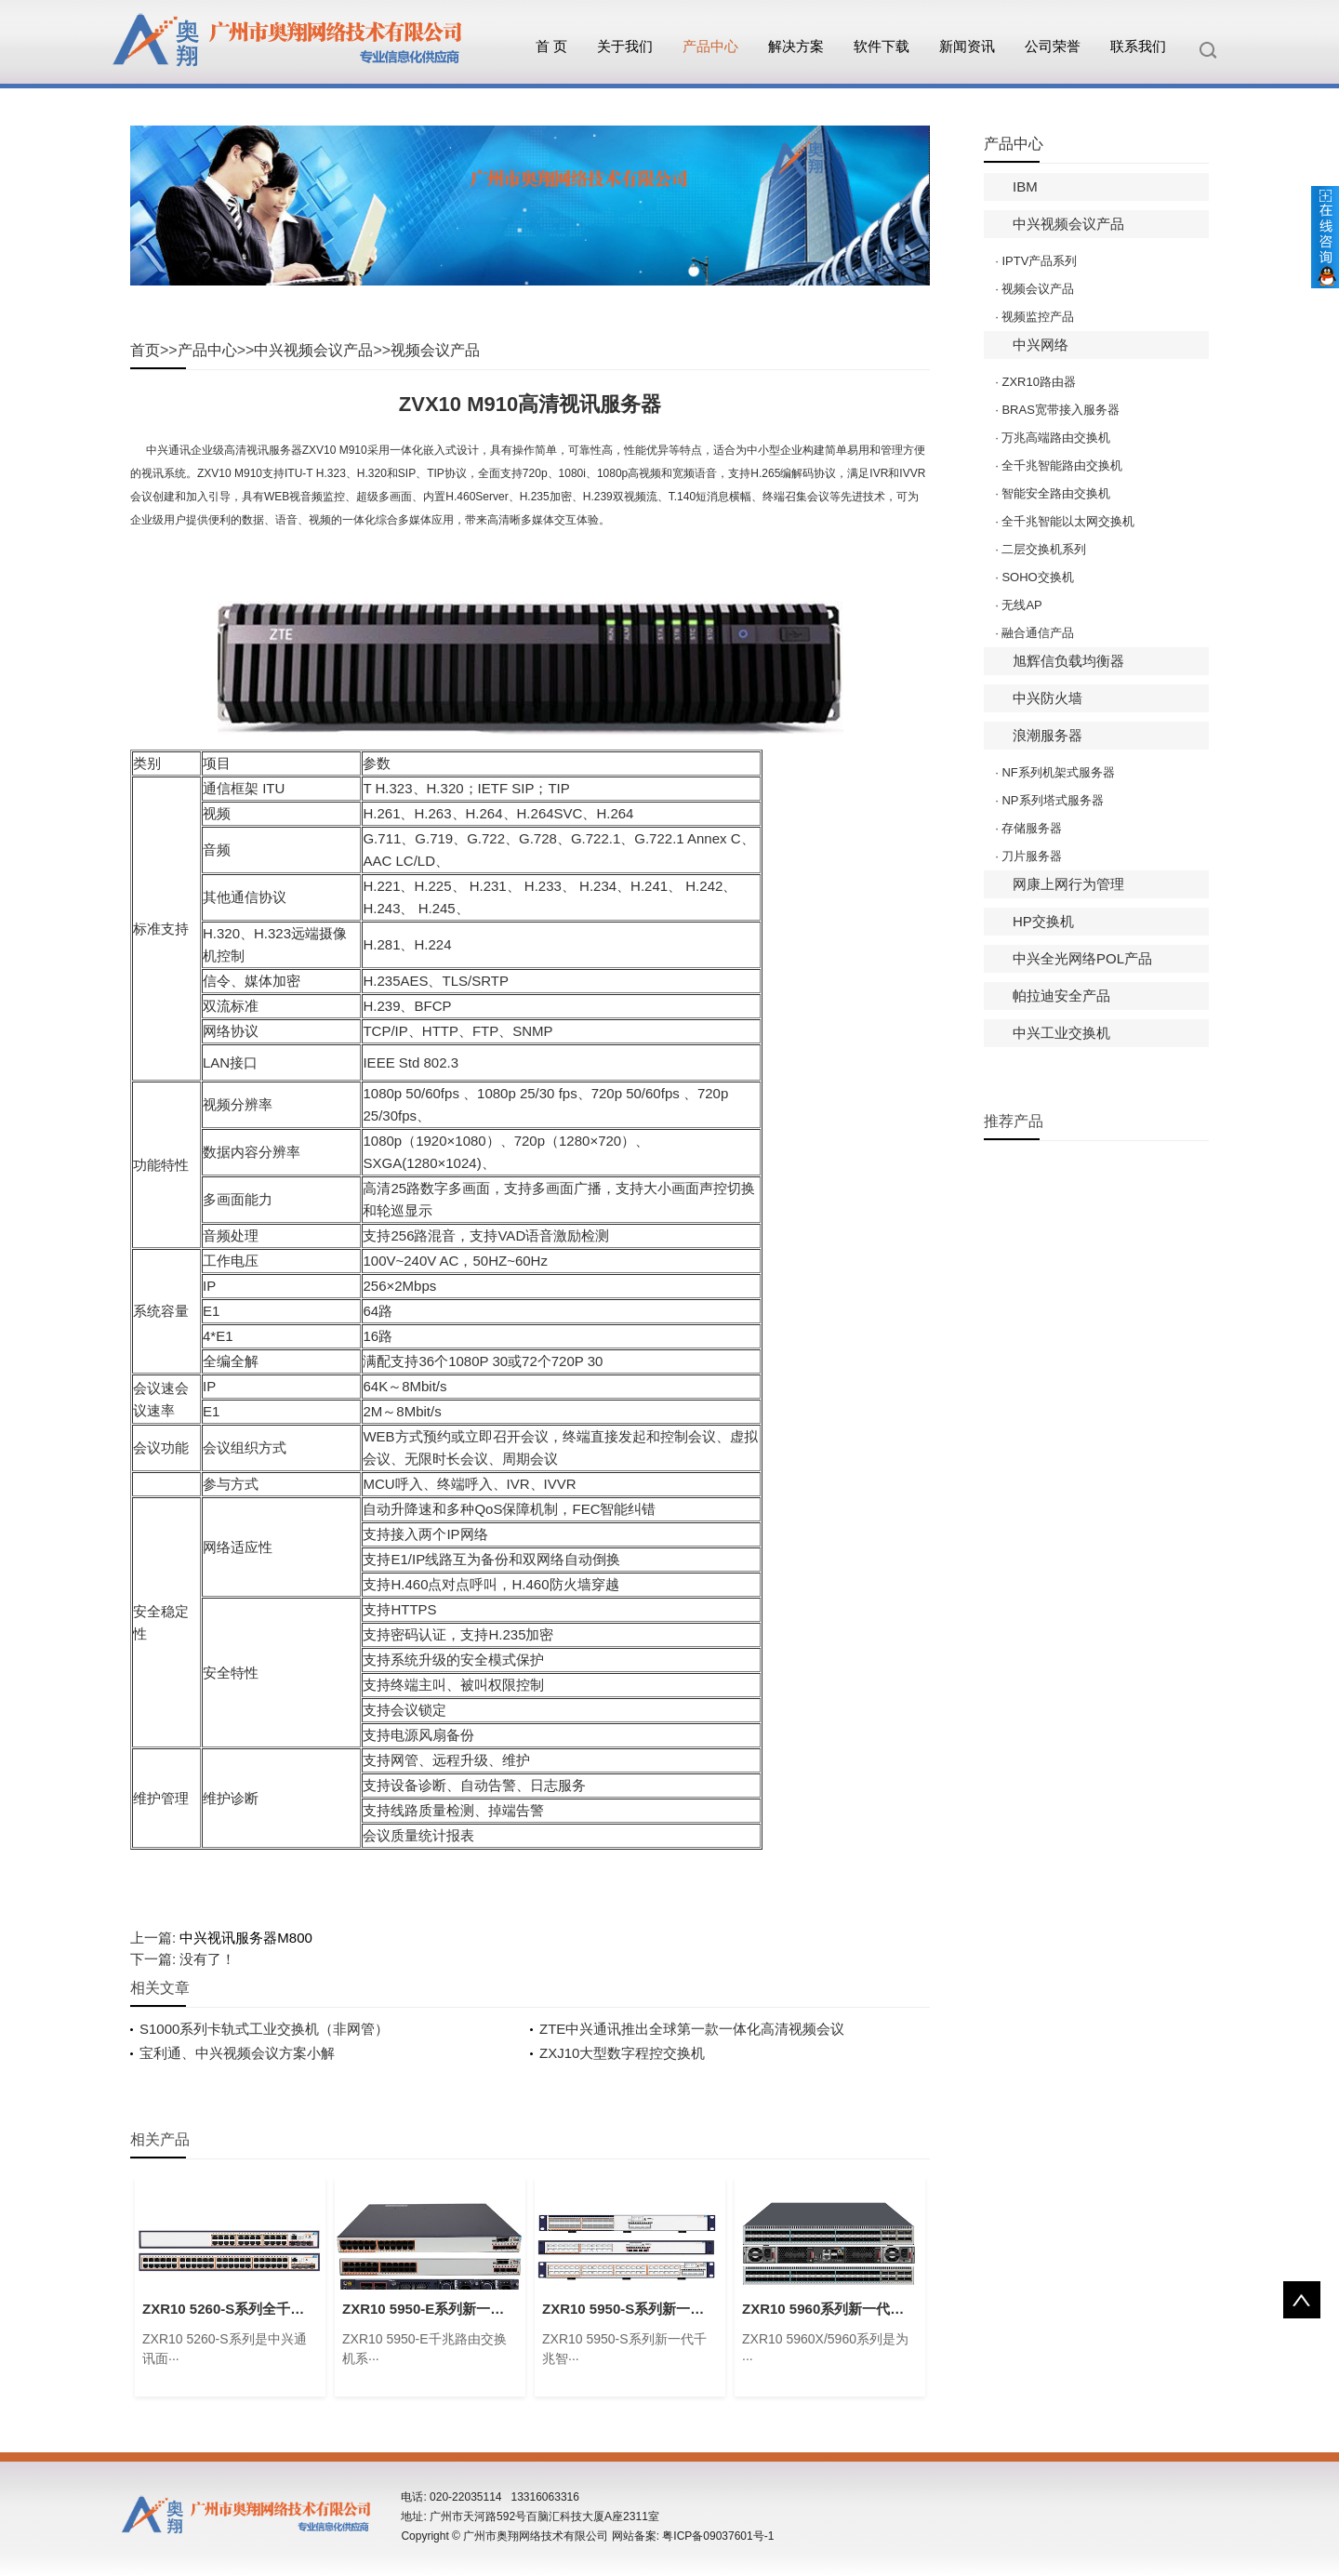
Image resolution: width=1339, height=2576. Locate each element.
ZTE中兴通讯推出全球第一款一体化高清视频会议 (691, 2029)
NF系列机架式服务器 (1057, 772)
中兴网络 (1040, 344)
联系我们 (1138, 46)
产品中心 (710, 46)
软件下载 (881, 46)
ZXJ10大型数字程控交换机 (622, 2053)
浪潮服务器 (1047, 735)
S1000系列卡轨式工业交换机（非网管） (264, 2029)
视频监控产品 (1037, 317)
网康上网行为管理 (1068, 884)
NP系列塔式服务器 (1052, 800)
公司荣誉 (1052, 46)
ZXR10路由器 (1038, 382)
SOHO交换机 (1037, 577)
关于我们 (625, 46)
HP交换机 (1043, 921)
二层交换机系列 (1043, 549)
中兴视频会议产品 (313, 350)
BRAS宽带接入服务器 (1060, 410)
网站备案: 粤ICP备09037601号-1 (693, 2536)
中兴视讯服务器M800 (245, 1937)
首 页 (551, 46)
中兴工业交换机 (1061, 1033)
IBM (1025, 186)
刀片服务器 (1031, 856)
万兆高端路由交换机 (1055, 438)
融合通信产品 (1037, 633)
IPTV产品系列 (1039, 261)
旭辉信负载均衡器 (1068, 661)
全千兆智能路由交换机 (1061, 465)
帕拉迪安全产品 (1061, 995)
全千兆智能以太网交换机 (1067, 521)
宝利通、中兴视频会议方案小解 (237, 2053)
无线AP (1021, 605)
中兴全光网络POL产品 (1082, 958)
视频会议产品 (435, 350)
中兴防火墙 (1047, 698)
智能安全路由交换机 (1055, 493)
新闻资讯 (967, 46)
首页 (145, 350)
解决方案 (796, 46)
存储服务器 (1031, 828)
